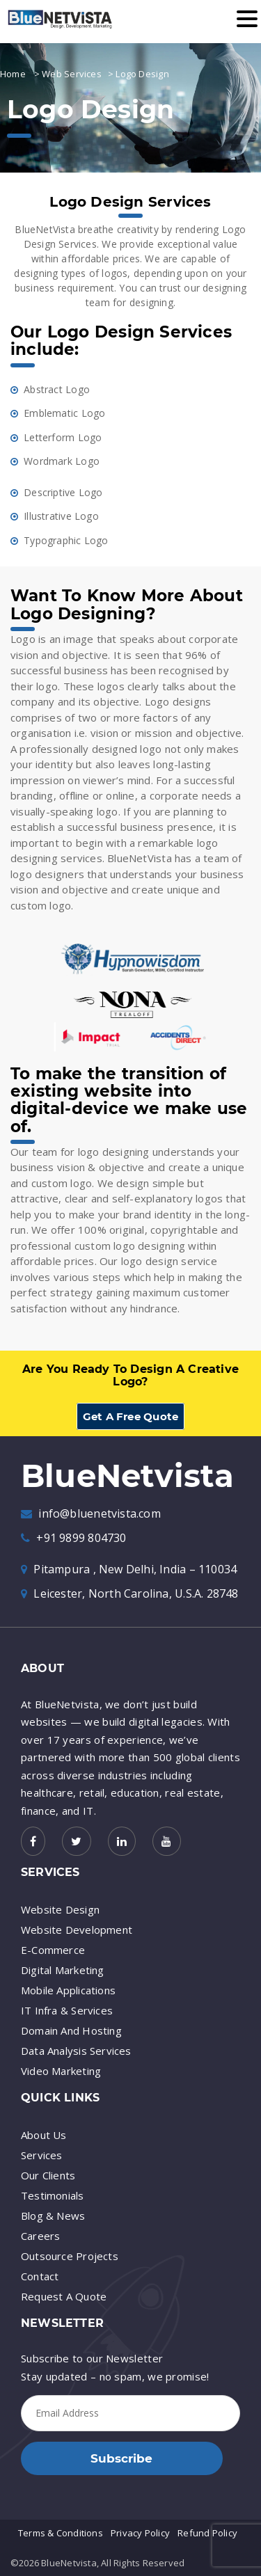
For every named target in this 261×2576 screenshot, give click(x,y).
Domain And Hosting (71, 2030)
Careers (40, 2236)
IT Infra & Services (67, 2010)
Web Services (72, 73)
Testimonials (52, 2195)
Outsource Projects (69, 2256)
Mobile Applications (68, 1990)
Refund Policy (207, 2533)
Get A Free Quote (130, 1416)
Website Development (76, 1930)
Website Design (60, 1909)
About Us (44, 2135)
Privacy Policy (140, 2533)
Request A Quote (63, 2296)
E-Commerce (53, 1950)
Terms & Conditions (60, 2533)
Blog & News (53, 2216)
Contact (39, 2276)
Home (13, 73)
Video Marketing (61, 2071)
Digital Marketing (62, 1970)
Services (42, 2155)
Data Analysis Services (76, 2051)
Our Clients (48, 2175)
